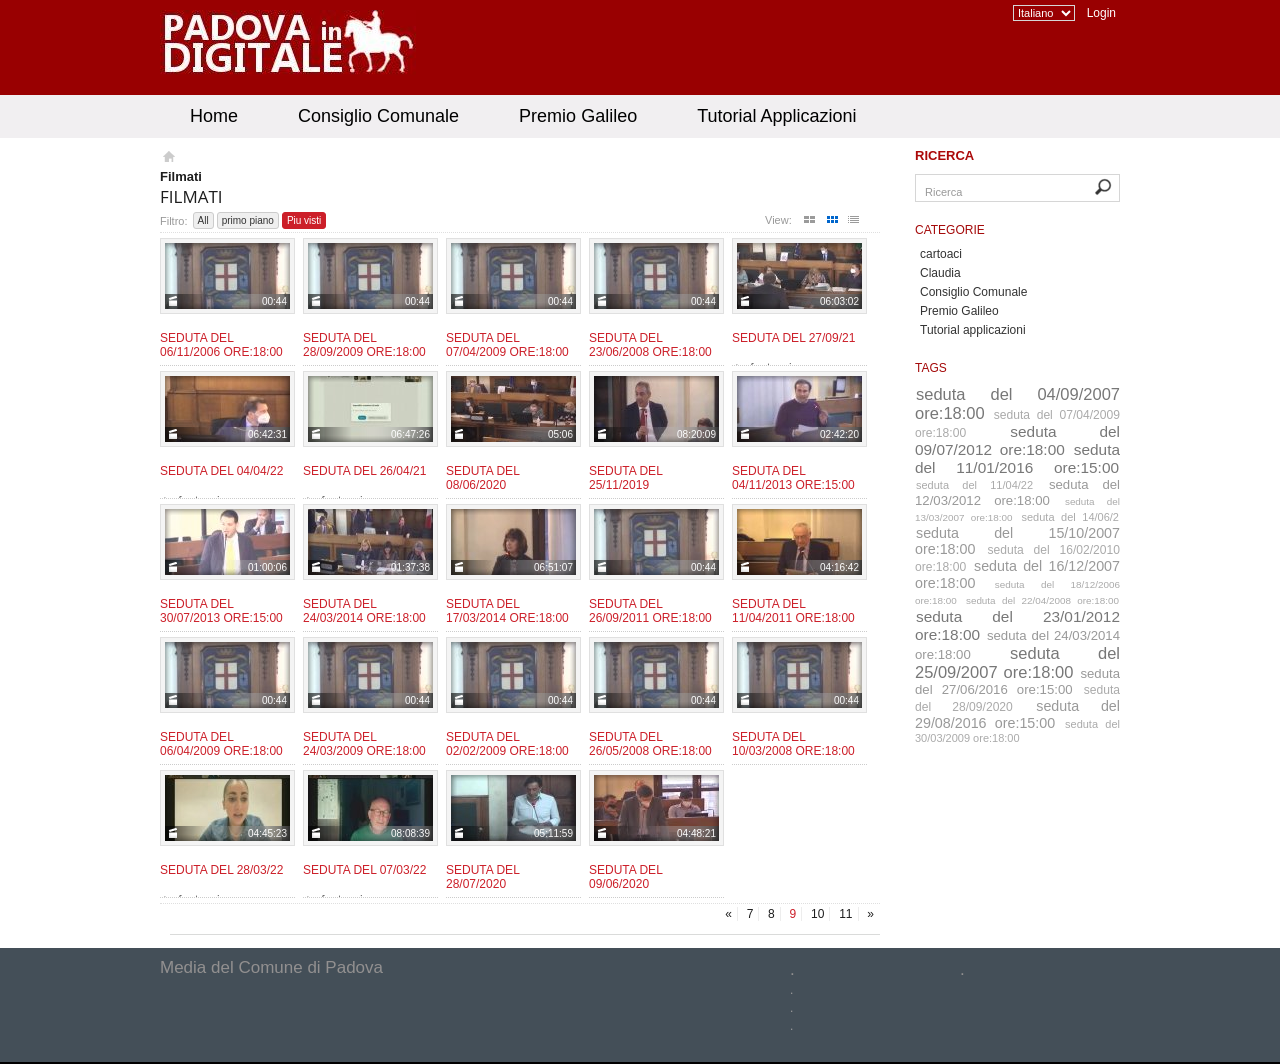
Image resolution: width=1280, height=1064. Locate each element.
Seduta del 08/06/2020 (482, 478)
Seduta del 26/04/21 (364, 471)
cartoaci (941, 254)
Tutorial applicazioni (973, 330)
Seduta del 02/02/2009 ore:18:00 (507, 744)
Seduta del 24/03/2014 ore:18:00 (364, 611)
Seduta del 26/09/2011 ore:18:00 (650, 611)
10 (817, 914)
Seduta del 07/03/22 (364, 870)
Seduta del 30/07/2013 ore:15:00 (221, 611)
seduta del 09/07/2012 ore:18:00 (1017, 440)
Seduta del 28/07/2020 (482, 877)
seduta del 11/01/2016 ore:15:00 (1017, 458)
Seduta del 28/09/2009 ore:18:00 (364, 345)
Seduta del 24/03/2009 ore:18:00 (364, 744)
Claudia (940, 273)
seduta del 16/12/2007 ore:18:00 (1017, 574)
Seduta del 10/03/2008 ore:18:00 (793, 744)
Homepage (167, 159)
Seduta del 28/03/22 (221, 870)
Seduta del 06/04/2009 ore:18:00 (221, 744)
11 (845, 914)
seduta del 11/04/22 (974, 485)
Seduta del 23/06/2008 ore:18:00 (650, 345)
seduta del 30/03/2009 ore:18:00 (1017, 731)
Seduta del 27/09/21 (793, 338)
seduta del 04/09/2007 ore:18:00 (1017, 403)
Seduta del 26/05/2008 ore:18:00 (650, 744)
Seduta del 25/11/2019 (625, 478)
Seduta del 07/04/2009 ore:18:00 (507, 345)
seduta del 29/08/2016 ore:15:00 (1017, 714)
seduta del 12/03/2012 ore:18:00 (1017, 492)
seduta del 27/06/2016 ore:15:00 (1017, 681)
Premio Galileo (578, 116)
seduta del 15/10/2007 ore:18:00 (1017, 541)
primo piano (248, 220)
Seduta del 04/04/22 (221, 471)
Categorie (950, 230)
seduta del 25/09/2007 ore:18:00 (1017, 662)
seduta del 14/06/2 (1071, 517)
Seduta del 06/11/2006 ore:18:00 (221, 345)
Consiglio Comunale (378, 116)
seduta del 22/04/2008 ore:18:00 (1042, 600)
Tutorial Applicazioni (776, 116)
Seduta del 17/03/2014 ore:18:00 (507, 611)
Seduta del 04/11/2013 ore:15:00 (793, 478)
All (203, 220)
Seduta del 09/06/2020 (625, 877)
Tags (931, 368)
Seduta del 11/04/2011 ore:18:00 (793, 611)
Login (1101, 13)
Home (214, 116)
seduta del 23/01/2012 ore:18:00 (1017, 625)
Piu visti (304, 220)
